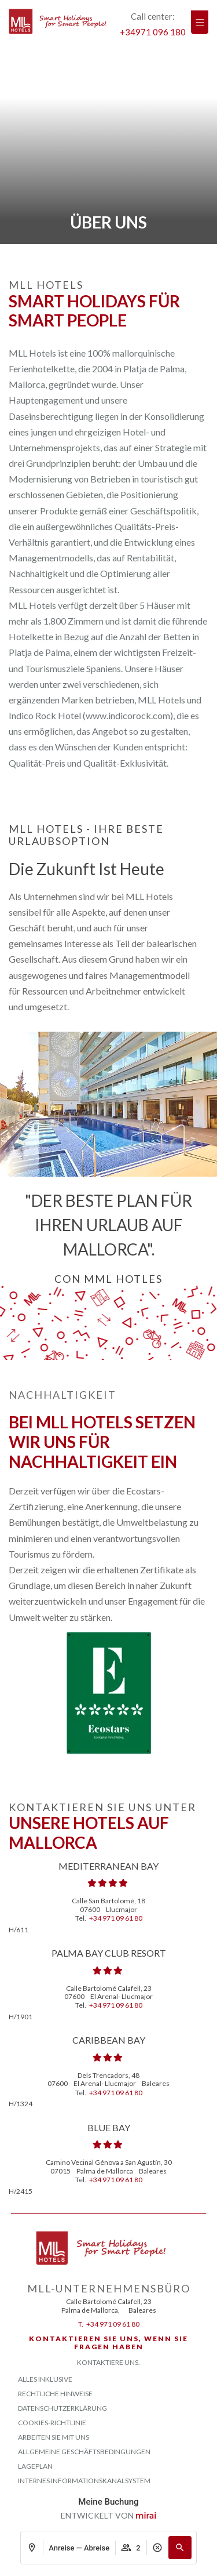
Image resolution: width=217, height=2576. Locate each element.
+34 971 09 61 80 (115, 1918)
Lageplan (35, 2466)
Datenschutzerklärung (62, 2408)
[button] (180, 2547)
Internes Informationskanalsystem (84, 2480)
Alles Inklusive (45, 2379)
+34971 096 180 (153, 32)
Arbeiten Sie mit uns (53, 2437)
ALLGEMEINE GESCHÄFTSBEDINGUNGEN (84, 2451)
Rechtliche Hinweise (55, 2393)
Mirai (146, 2515)
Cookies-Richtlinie (52, 2422)
